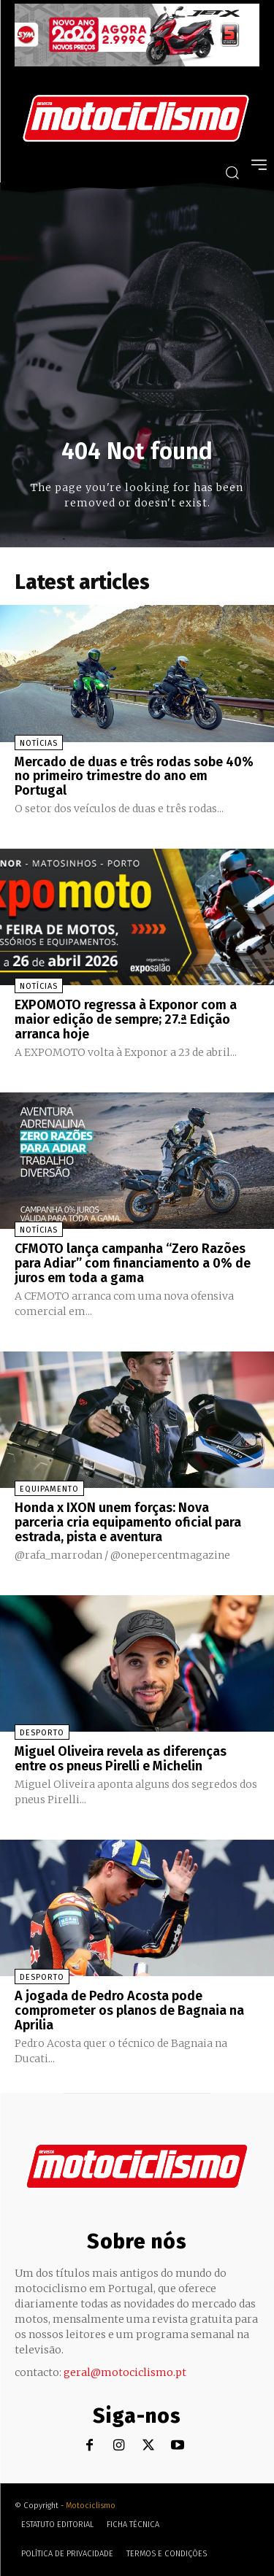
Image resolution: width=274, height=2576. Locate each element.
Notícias (39, 743)
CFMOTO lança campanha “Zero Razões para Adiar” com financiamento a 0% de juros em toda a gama (133, 1263)
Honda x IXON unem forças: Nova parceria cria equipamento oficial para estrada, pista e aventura (128, 1522)
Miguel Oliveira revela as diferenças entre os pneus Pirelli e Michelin (121, 1758)
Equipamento (49, 1489)
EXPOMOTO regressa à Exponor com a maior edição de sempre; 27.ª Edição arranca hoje (126, 1019)
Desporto (42, 1733)
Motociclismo (90, 2505)
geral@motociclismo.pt (125, 2372)
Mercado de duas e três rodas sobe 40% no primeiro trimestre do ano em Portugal (134, 776)
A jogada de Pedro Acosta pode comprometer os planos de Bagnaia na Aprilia (129, 2010)
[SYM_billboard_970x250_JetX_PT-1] (137, 63)
